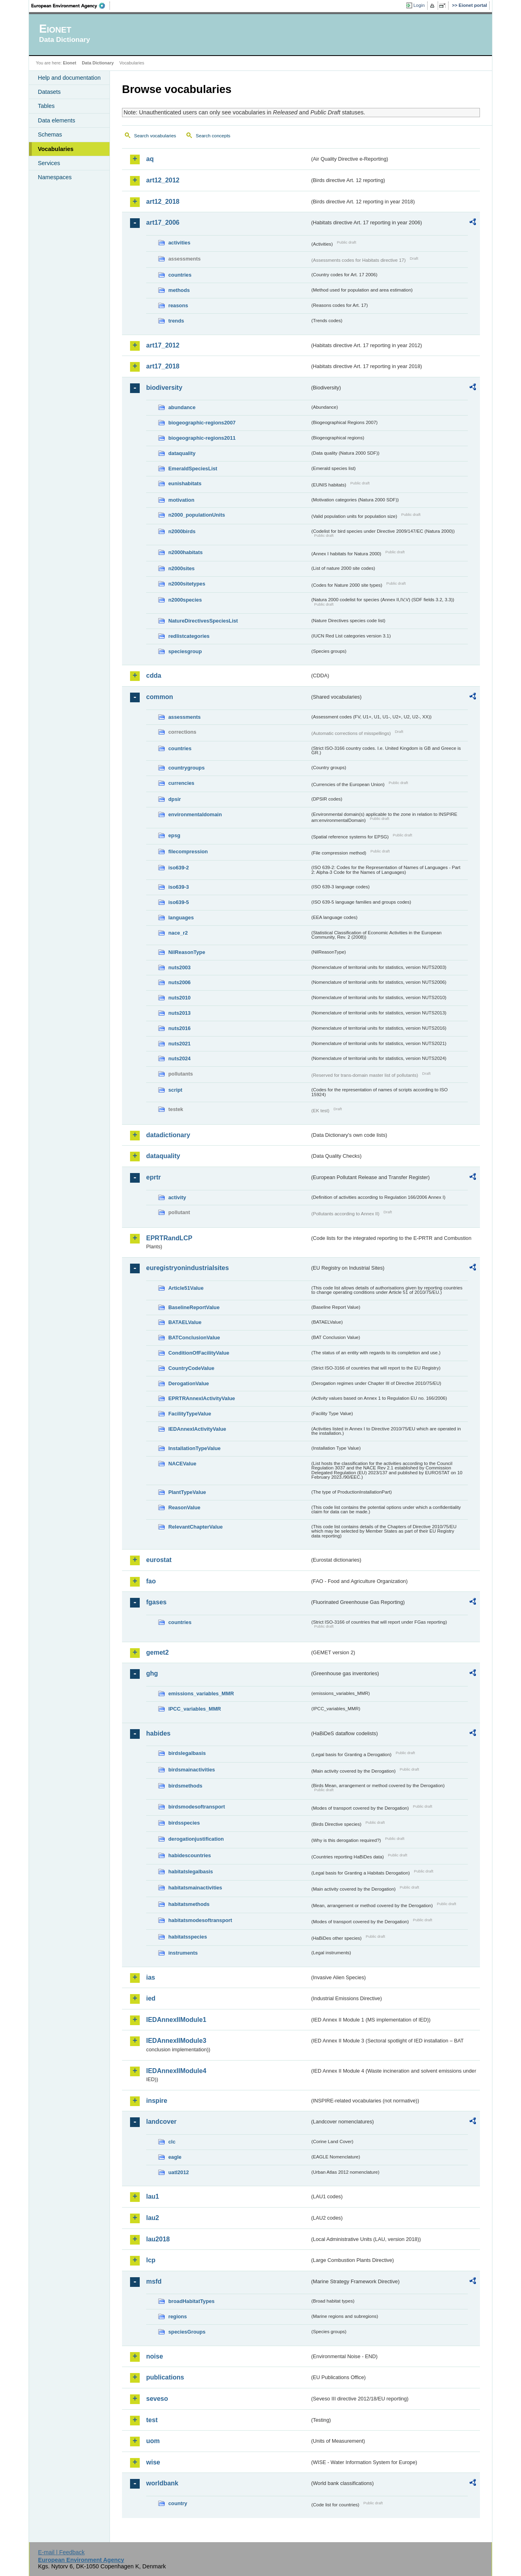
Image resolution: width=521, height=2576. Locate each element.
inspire (156, 2100)
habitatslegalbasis (190, 1871)
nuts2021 (179, 1044)
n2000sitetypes (186, 584)
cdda (153, 675)
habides (158, 1733)
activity (177, 1197)
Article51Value (186, 1288)
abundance (182, 407)
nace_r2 (178, 933)
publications (165, 2377)
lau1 (152, 2196)
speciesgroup (185, 651)
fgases (156, 1602)
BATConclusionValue (194, 1338)
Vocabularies (56, 149)
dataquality (182, 453)
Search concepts (213, 135)
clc (172, 2142)
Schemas (50, 134)
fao (151, 1581)
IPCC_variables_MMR (194, 1709)
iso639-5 (178, 902)
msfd (153, 2281)
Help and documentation (69, 77)
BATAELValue (184, 1322)
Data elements (56, 120)
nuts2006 (179, 982)
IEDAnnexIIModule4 (176, 2070)
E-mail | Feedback (61, 2552)
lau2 (152, 2217)
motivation (181, 500)
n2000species (185, 600)
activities (179, 243)
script (175, 1090)
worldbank (162, 2483)
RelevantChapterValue (195, 1527)
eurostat (159, 1559)
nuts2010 (179, 998)
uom (153, 2440)
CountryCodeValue (191, 1368)
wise (153, 2462)
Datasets (49, 92)
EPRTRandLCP (169, 1238)
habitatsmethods (188, 1904)
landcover (161, 2121)
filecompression (188, 851)
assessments (184, 717)
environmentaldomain (195, 814)
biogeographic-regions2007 (202, 423)
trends (176, 321)
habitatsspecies (187, 1937)
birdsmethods (185, 1786)
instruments (183, 1953)
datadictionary (168, 1135)
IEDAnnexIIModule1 (176, 2019)
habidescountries (189, 1855)
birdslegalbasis (187, 1753)
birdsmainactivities (191, 1770)
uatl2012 (178, 2172)
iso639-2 (178, 868)
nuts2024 (179, 1058)
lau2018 (158, 2239)
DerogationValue (188, 1383)
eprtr (153, 1177)
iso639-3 (178, 887)
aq (150, 158)
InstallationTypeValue (194, 1448)
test (151, 2420)
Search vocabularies (155, 135)
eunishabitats (185, 483)
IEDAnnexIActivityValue (197, 1429)
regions (177, 2316)
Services (49, 163)
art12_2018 (163, 201)
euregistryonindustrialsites (187, 1267)
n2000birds (182, 531)
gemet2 (157, 1652)
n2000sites (181, 568)
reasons (178, 305)
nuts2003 (179, 967)
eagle (175, 2157)
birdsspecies (184, 1823)
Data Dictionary (98, 62)
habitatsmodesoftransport (200, 1920)
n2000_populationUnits (196, 515)
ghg (152, 1673)
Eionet (69, 62)
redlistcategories (188, 636)
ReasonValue (184, 1507)
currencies (181, 783)
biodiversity (164, 387)
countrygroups (186, 768)
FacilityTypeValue (189, 1414)
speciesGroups (186, 2332)
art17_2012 (163, 345)
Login (419, 5)
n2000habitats (185, 552)
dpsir (174, 799)
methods (179, 290)
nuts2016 (179, 1028)
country (177, 2503)
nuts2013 (179, 1013)
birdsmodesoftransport (196, 1807)
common (159, 696)
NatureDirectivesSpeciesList (203, 621)
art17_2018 (163, 366)
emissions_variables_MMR (201, 1693)
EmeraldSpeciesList (192, 469)
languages (181, 918)
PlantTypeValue (187, 1492)
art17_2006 (163, 222)
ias (150, 1977)
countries (180, 275)
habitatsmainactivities (195, 1888)
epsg (174, 835)
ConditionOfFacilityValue (198, 1353)
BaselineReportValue (193, 1307)
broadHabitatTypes (191, 2301)
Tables (46, 106)
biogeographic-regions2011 (202, 438)
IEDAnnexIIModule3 (176, 2040)
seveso (157, 2398)
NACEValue (182, 1464)
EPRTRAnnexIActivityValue (201, 1398)
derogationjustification (196, 1839)
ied (150, 1998)
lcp (150, 2260)
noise (154, 2356)
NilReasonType (186, 952)
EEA (70, 6)
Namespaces (55, 177)
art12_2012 (163, 180)
